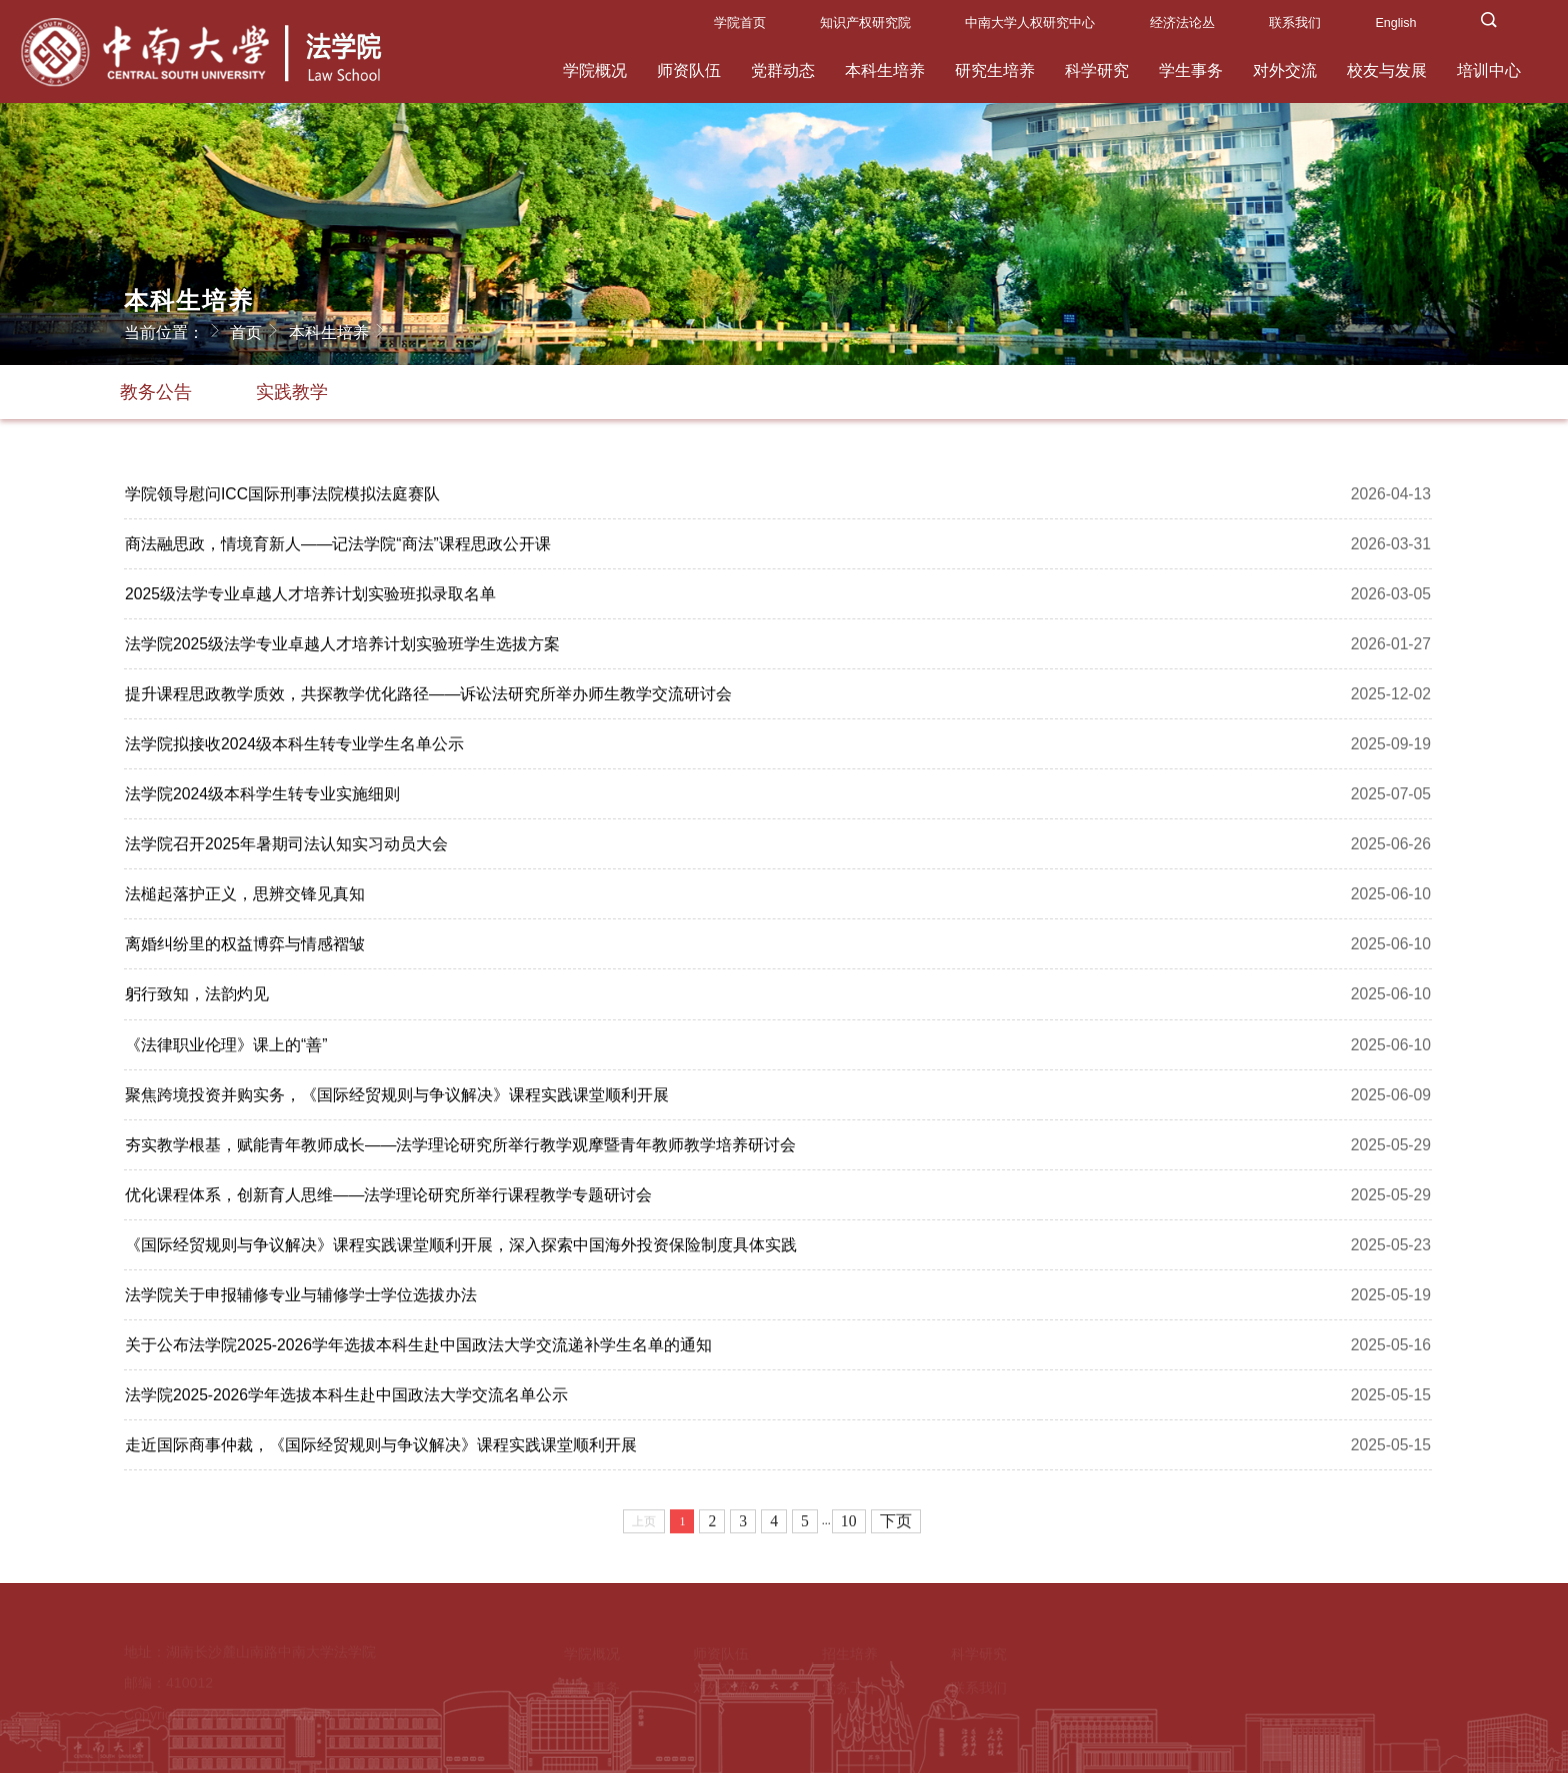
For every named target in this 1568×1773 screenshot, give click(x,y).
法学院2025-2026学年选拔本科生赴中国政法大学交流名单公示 (346, 1399)
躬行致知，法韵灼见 (197, 998)
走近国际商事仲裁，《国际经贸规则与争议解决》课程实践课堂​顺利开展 (381, 1449)
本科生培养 (885, 70)
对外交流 (1285, 70)
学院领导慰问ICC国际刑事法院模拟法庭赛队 (282, 498)
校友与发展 (1387, 70)
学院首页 (740, 23)
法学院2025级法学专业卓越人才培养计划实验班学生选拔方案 (342, 648)
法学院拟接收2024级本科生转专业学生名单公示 (294, 748)
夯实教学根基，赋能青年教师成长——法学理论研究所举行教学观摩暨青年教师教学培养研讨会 (460, 1149)
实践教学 (292, 392)
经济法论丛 (1182, 23)
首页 (257, 330)
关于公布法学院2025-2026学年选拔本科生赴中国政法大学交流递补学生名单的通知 (418, 1349)
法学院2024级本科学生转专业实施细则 (262, 798)
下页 (896, 1525)
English (1395, 23)
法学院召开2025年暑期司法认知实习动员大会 (286, 848)
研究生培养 (995, 70)
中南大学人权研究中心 (1030, 23)
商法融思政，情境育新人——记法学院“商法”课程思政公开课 (338, 548)
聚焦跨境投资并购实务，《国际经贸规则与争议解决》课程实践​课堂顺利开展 (397, 1099)
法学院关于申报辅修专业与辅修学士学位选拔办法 (301, 1299)
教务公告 (156, 392)
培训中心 (1489, 70)
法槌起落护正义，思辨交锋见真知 (245, 898)
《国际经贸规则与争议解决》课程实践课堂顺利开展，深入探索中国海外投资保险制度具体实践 (461, 1249)
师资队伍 (689, 70)
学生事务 (1191, 70)
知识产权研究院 (865, 23)
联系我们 (1295, 23)
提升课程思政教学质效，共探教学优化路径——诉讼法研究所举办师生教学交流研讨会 (428, 698)
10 (849, 1525)
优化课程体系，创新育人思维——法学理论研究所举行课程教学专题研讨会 (388, 1199)
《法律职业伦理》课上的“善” (226, 1049)
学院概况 (595, 70)
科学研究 (1097, 70)
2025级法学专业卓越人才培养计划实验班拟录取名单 (310, 598)
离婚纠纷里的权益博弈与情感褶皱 (245, 948)
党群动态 (783, 70)
